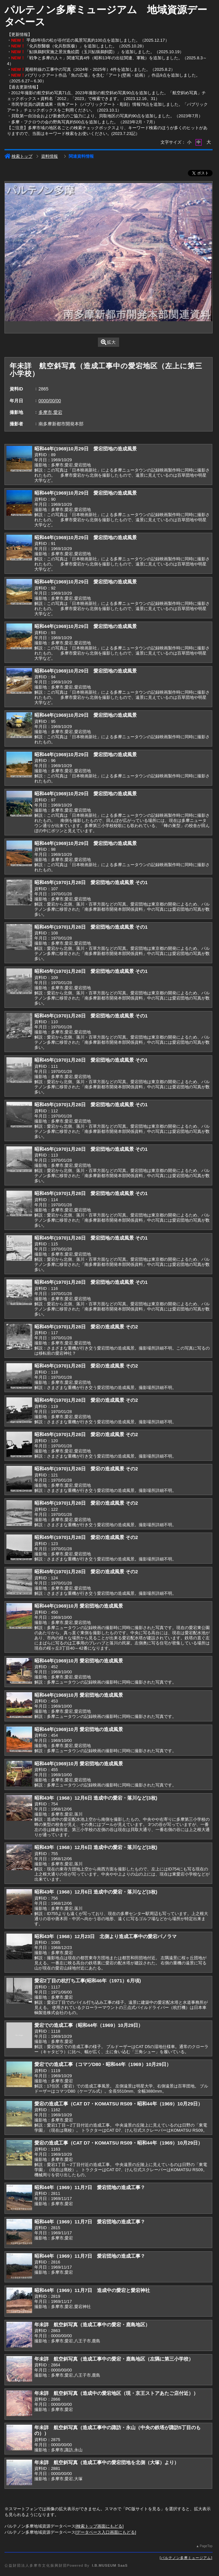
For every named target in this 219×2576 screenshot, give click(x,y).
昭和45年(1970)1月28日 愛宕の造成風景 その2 (86, 1326)
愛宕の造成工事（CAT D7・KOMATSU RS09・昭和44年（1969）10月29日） (118, 2103)
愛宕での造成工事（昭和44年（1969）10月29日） (88, 2025)
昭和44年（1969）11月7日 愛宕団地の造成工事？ (89, 2187)
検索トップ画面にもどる (99, 2526)
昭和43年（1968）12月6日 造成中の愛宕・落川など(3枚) (95, 1798)
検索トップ (18, 156)
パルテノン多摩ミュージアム (186, 2558)
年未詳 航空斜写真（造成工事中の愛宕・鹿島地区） (92, 2324)
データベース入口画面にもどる (105, 2532)
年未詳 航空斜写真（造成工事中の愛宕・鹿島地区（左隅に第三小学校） (113, 2359)
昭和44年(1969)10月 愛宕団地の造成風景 (78, 1606)
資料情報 (49, 156)
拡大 (108, 342)
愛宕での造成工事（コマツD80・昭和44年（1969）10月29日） (102, 2064)
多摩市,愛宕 (50, 412)
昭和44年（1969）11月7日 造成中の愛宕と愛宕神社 (92, 2290)
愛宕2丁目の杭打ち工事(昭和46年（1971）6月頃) (87, 1980)
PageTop (206, 2546)
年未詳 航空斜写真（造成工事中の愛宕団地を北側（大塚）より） (106, 2462)
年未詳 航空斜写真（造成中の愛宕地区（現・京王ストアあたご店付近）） (116, 2393)
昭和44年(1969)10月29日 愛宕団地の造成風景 (85, 448)
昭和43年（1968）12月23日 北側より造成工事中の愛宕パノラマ (105, 1936)
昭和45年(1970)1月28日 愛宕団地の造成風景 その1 (91, 882)
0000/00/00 (50, 400)
